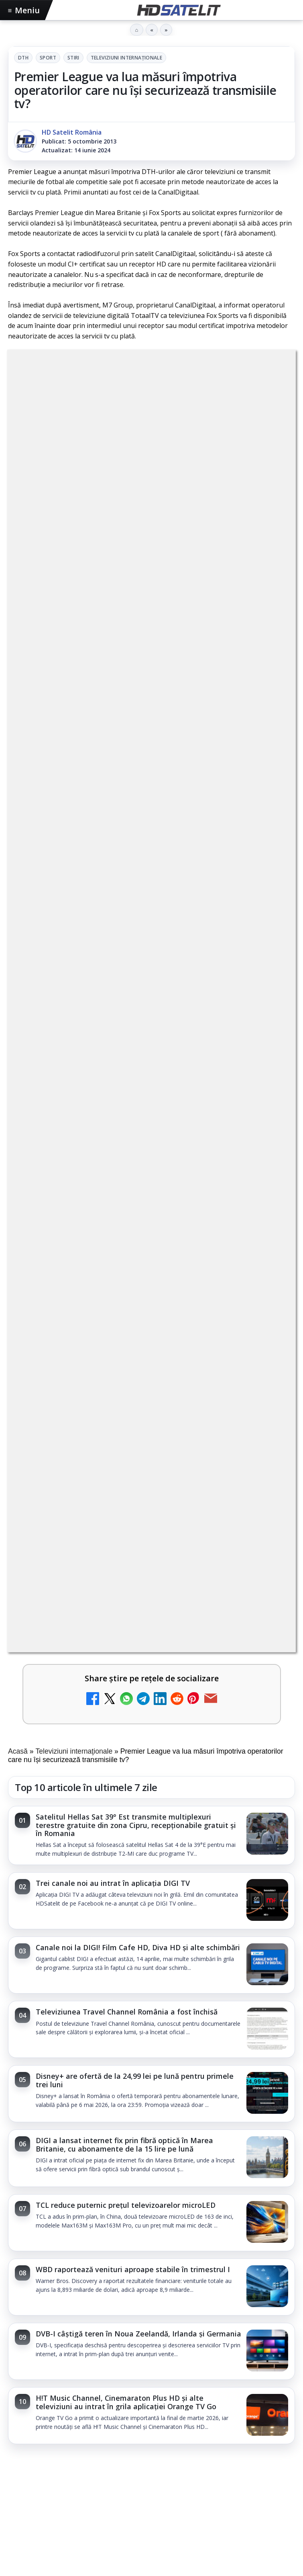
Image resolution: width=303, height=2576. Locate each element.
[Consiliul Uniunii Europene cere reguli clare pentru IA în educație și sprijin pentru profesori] (151, 1594)
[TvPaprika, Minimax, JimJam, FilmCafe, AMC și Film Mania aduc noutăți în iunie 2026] (151, 1399)
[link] (151, 620)
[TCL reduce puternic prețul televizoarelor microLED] (267, 1007)
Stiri (73, 57)
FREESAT (44, 2479)
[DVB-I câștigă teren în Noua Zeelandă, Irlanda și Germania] (267, 1136)
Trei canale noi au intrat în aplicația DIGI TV (113, 668)
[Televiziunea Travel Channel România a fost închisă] (267, 814)
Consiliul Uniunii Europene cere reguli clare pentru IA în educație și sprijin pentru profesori (143, 1501)
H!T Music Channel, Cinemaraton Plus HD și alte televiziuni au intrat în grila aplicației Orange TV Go (126, 1187)
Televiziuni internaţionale (126, 57)
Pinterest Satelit (151, 2400)
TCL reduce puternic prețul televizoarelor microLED (126, 990)
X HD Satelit (151, 2376)
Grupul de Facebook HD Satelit (152, 2278)
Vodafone (212, 2479)
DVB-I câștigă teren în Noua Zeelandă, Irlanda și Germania (138, 1118)
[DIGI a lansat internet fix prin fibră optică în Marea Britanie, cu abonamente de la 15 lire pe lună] (267, 943)
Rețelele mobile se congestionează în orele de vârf (112, 1691)
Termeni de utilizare (151, 2556)
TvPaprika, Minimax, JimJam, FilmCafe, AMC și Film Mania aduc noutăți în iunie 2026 (149, 1306)
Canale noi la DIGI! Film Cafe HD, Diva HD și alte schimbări (138, 732)
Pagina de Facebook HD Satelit (151, 2254)
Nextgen (114, 2479)
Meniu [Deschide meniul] (24, 10)
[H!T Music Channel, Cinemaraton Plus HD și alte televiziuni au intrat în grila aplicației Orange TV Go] (267, 1201)
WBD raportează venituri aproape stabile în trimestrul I (133, 1054)
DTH (23, 57)
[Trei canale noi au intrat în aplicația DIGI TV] (267, 685)
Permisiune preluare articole (151, 2530)
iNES (241, 2479)
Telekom (177, 2479)
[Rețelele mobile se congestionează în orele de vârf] (151, 1780)
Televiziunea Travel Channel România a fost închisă (127, 796)
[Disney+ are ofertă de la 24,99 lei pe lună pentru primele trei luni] (267, 879)
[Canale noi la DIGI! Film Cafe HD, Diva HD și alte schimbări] (267, 750)
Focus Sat (78, 2479)
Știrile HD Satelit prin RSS (151, 2425)
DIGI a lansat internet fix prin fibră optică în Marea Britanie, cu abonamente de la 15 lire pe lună (124, 930)
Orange (146, 2479)
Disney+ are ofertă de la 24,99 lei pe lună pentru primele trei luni (135, 865)
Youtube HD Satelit (151, 2327)
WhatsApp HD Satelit (151, 2303)
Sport (48, 57)
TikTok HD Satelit (151, 2351)
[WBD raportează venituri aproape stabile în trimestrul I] (267, 1072)
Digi (18, 2479)
